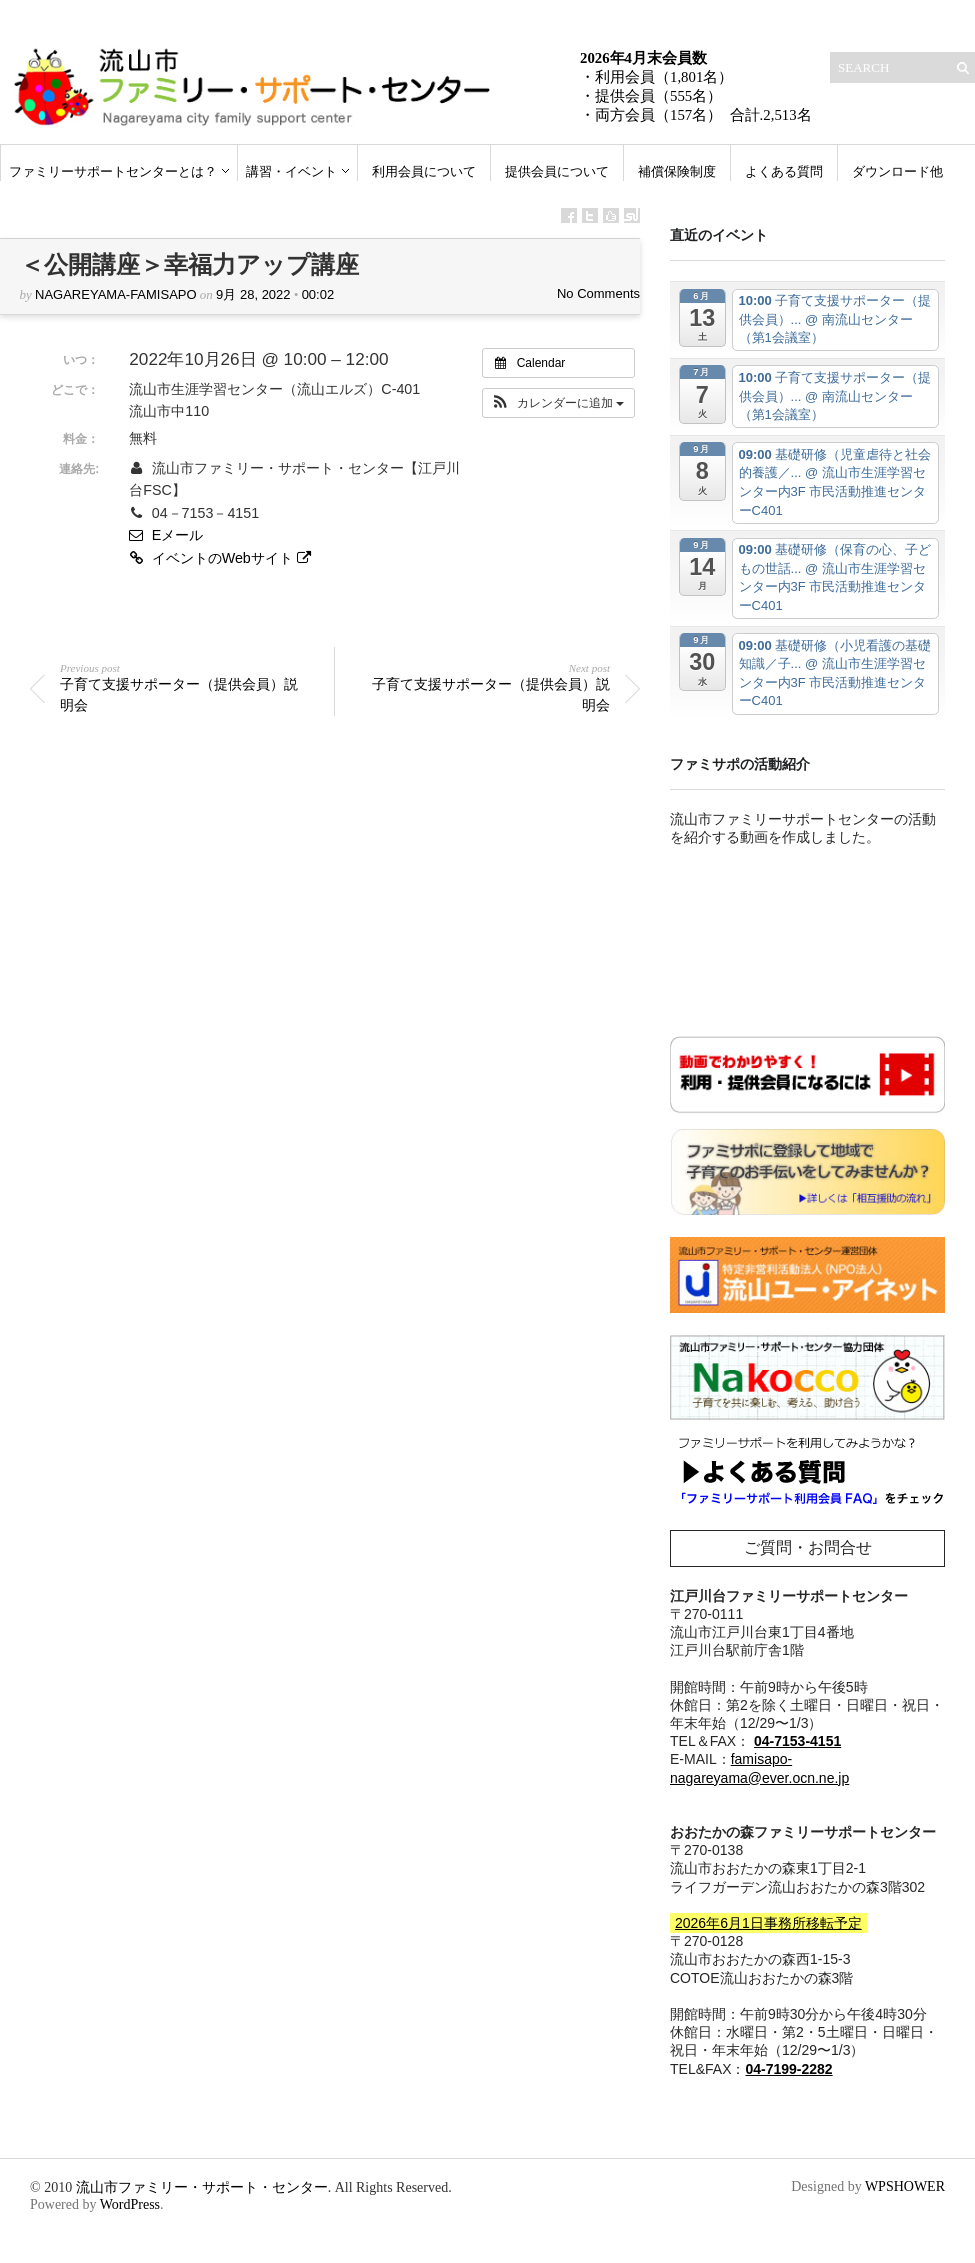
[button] (558, 403)
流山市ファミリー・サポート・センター (202, 2187)
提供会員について (557, 171)
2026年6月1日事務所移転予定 (768, 1923)
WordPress (130, 2204)
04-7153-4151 (797, 1741)
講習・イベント (291, 171)
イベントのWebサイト (222, 558)
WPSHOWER (905, 2186)
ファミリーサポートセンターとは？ (113, 171)
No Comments (598, 293)
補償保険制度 (677, 171)
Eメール (166, 535)
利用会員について (424, 171)
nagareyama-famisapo (116, 294)
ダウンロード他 (897, 171)
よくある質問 (784, 171)
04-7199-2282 (788, 2069)
